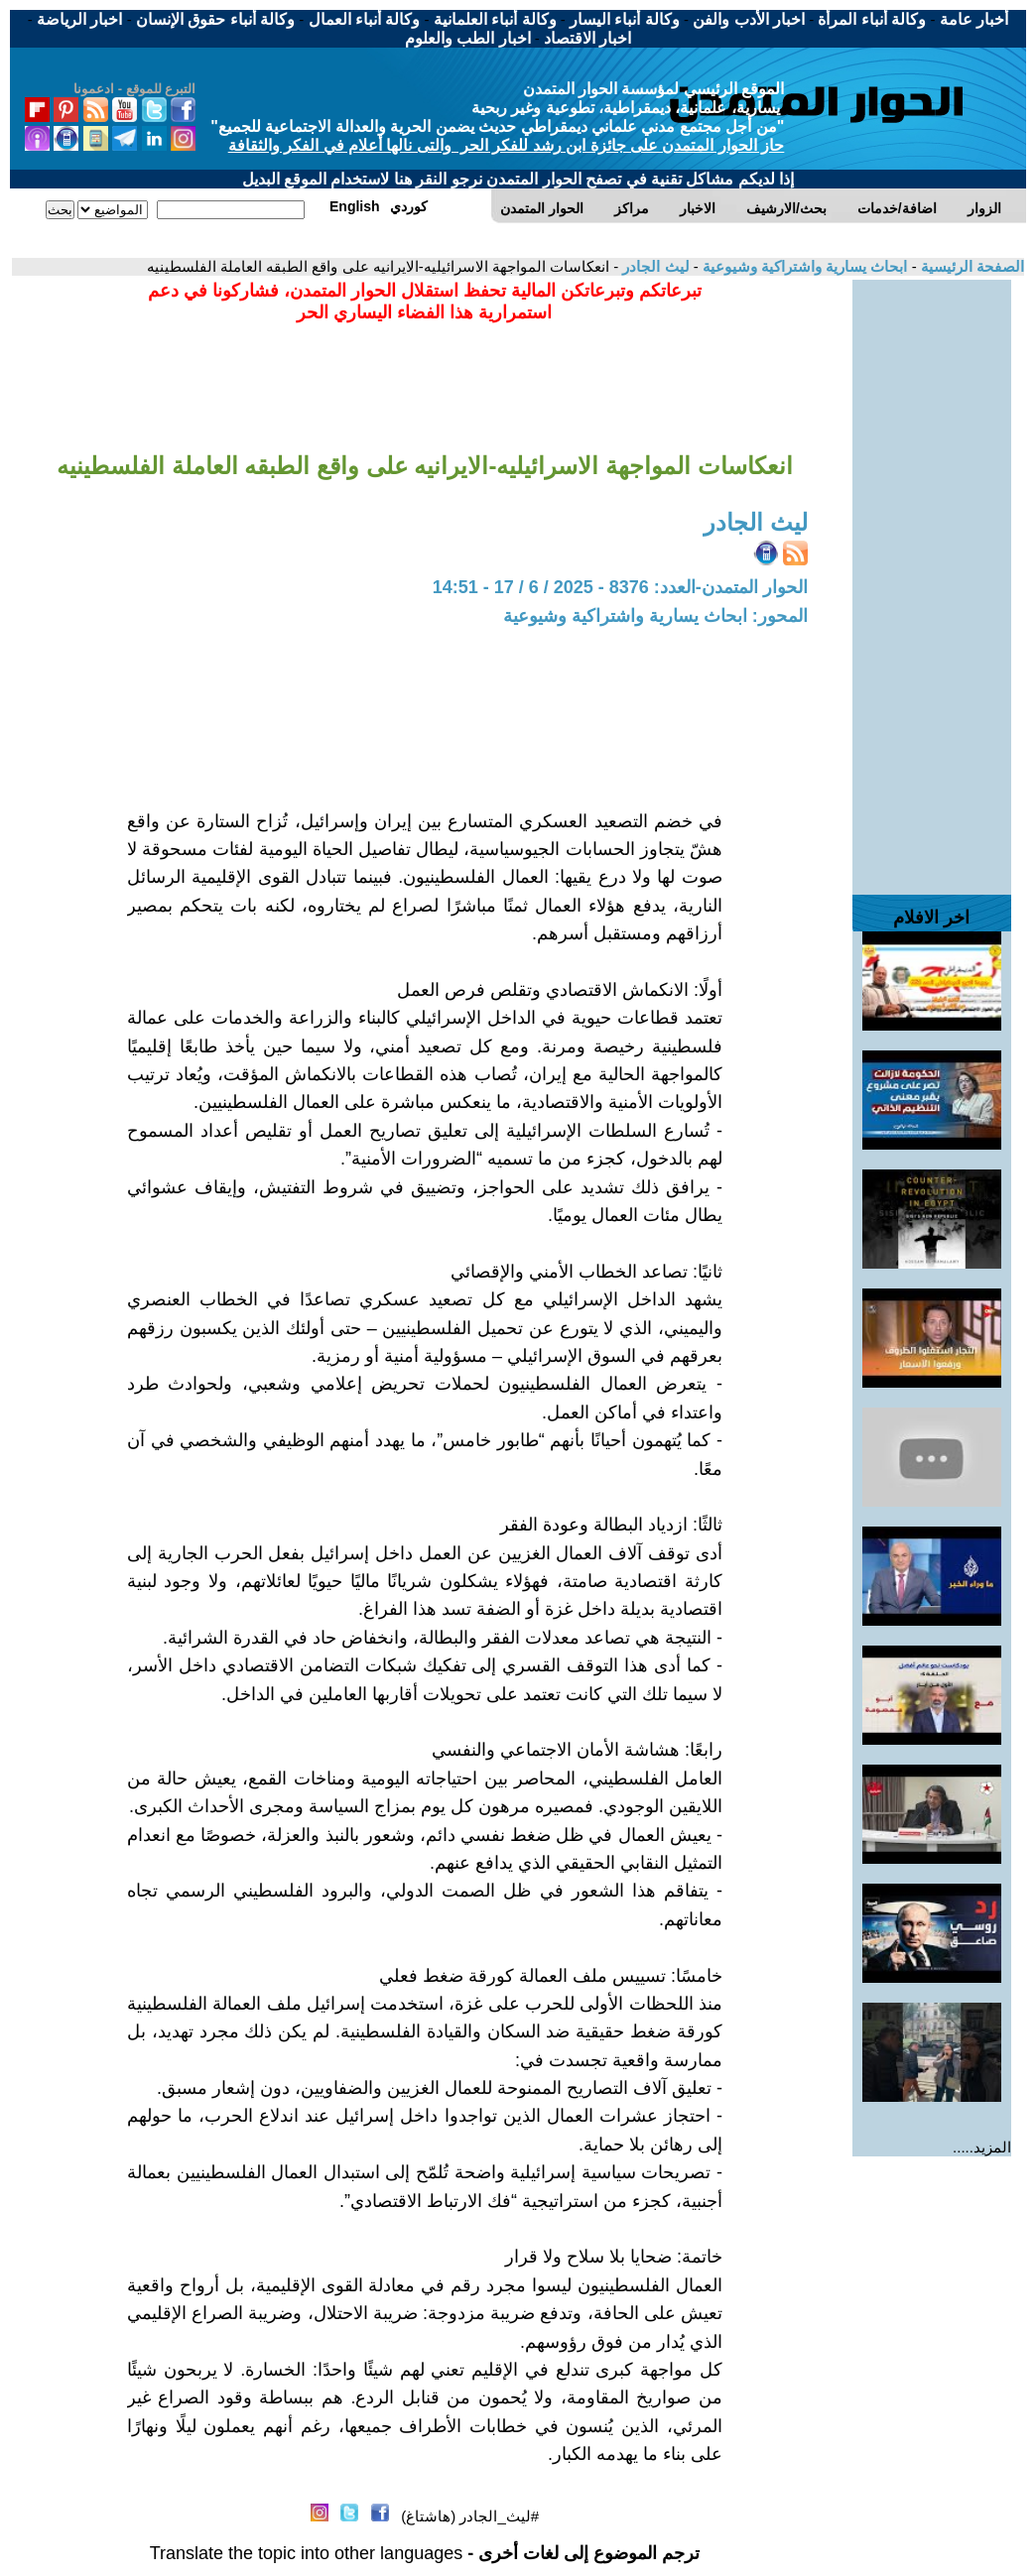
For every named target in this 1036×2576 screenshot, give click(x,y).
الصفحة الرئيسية (970, 266)
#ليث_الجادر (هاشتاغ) (470, 2516)
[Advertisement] (931, 577)
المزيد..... (982, 2147)
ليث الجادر (653, 266)
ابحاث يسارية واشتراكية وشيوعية (803, 266)
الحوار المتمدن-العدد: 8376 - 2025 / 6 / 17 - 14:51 (620, 587)
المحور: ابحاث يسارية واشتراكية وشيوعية (655, 616)
